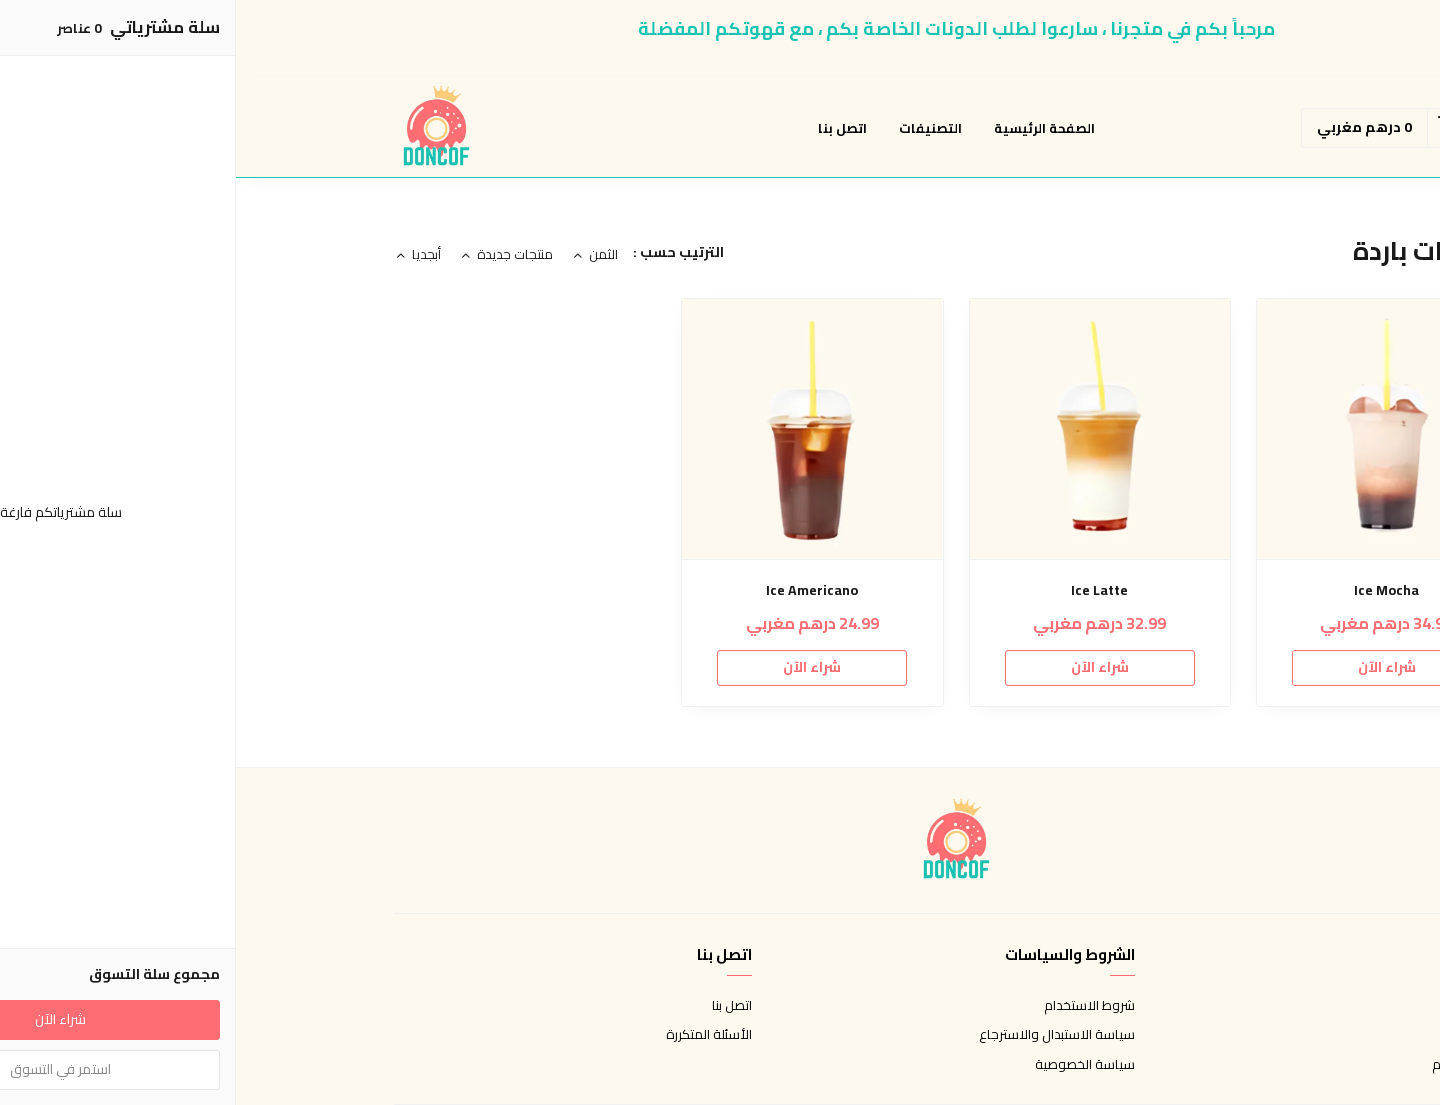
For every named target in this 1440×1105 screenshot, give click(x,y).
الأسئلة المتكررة (473, 1035)
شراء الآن (1151, 667)
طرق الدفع (1252, 1035)
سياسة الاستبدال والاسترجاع (821, 1035)
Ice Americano (576, 590)
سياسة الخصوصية (849, 1065)
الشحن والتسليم (1239, 1065)
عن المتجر (1256, 1006)
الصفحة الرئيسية (808, 128)
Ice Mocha (1150, 590)
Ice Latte (863, 590)
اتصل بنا (606, 128)
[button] (1262, 128)
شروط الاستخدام (853, 1006)
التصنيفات (694, 128)
